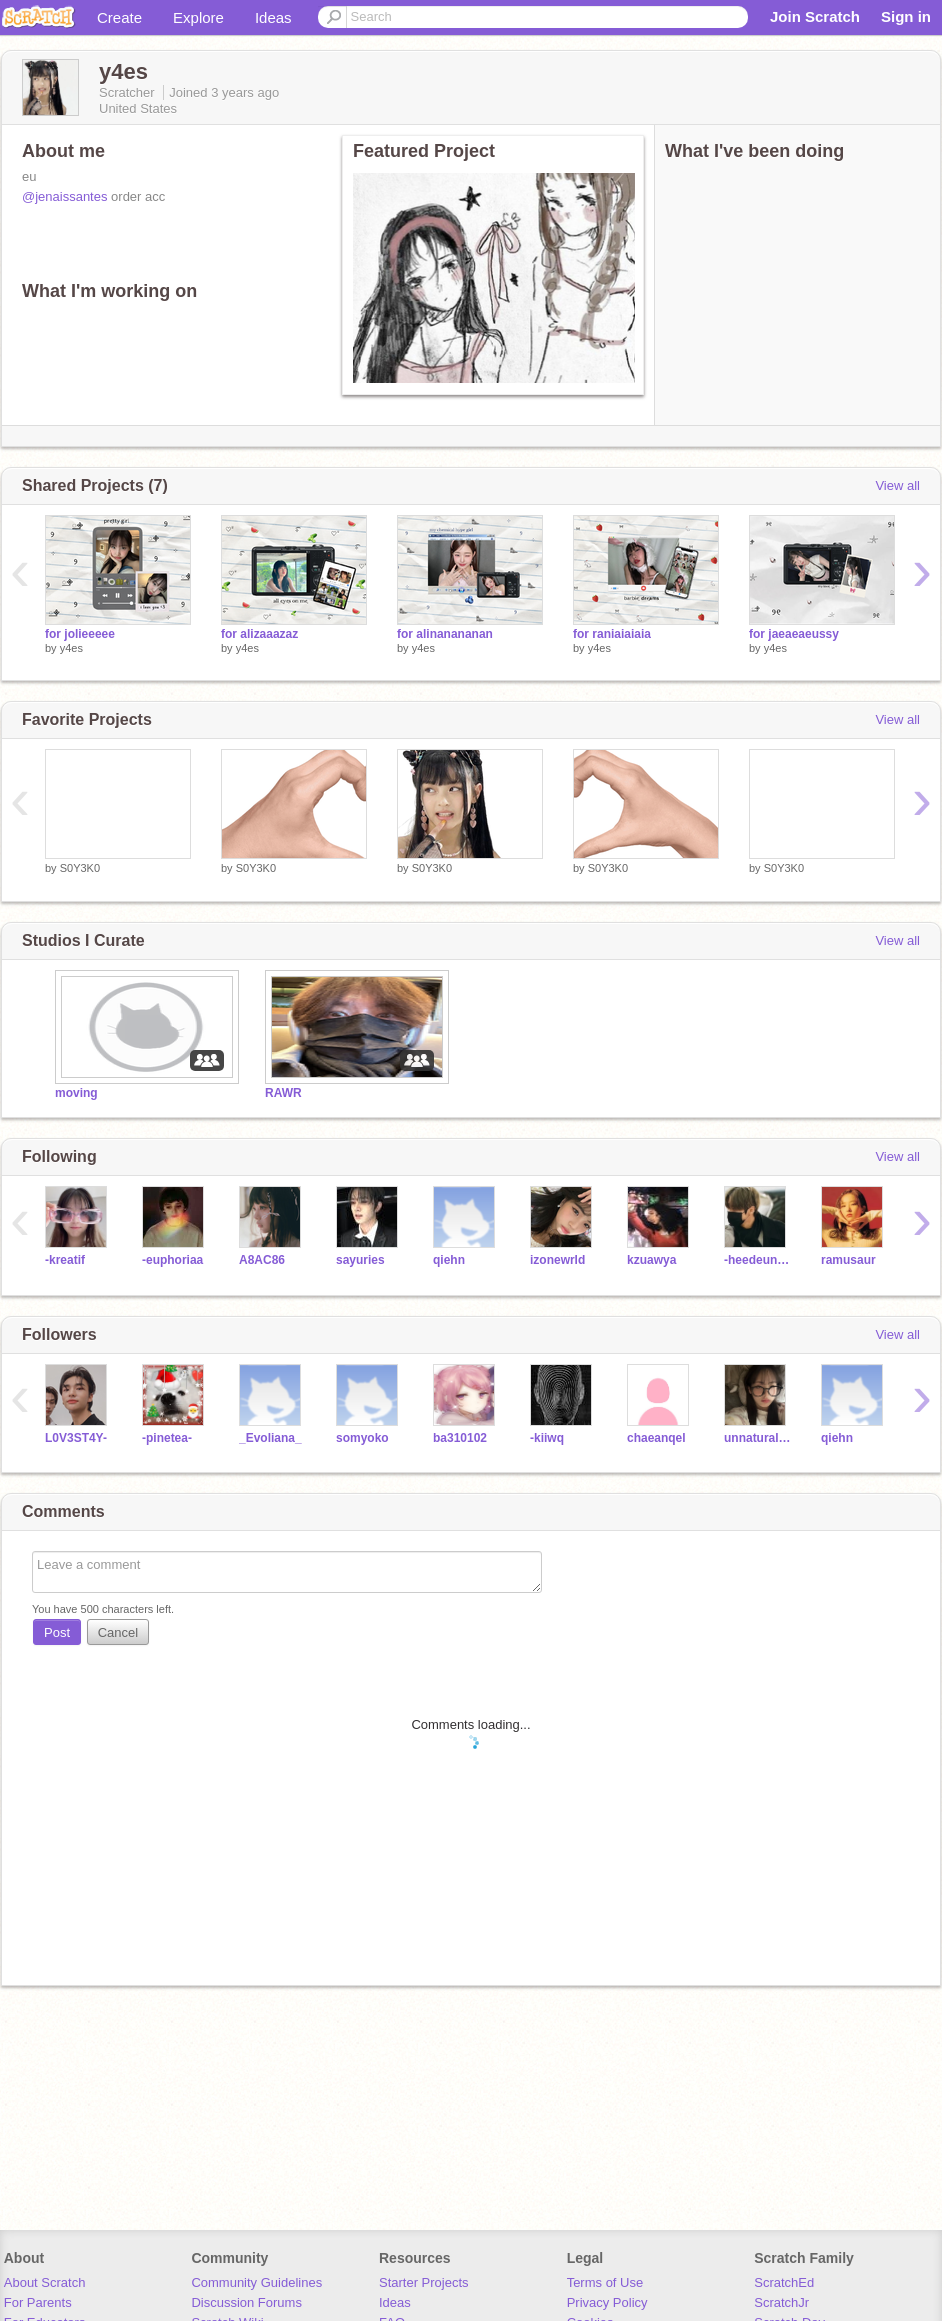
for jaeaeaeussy (794, 634)
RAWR (283, 1093)
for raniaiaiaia (612, 634)
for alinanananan (445, 634)
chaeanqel (656, 1438)
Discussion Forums (246, 2302)
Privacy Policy (607, 2302)
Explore (198, 17)
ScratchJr (781, 2302)
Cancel (118, 1632)
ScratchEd (784, 2282)
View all (897, 485)
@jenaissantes (64, 196)
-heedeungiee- (757, 1260)
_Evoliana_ (270, 1438)
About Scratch (45, 2282)
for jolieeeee (80, 634)
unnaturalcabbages (757, 1438)
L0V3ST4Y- (76, 1438)
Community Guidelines (256, 2282)
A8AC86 (262, 1260)
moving (76, 1093)
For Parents (38, 2302)
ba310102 (460, 1438)
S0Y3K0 (80, 868)
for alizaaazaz (259, 634)
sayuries (360, 1260)
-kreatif (65, 1260)
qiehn (449, 1260)
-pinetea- (167, 1438)
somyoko (362, 1438)
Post (57, 1632)
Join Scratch (815, 16)
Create (119, 17)
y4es (71, 648)
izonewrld (557, 1260)
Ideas (273, 17)
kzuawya (651, 1260)
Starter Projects (424, 2282)
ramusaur (848, 1260)
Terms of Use (605, 2282)
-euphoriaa (172, 1260)
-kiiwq (547, 1438)
